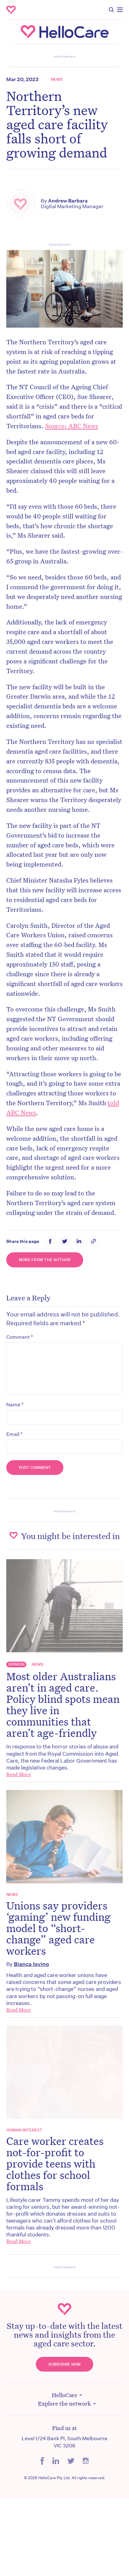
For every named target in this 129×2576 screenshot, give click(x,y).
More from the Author (45, 1259)
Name (15, 1404)
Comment (19, 1337)
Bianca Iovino (31, 1964)
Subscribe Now (64, 2364)
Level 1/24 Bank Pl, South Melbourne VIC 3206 (64, 2441)
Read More (18, 1774)
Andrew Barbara (68, 201)
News (56, 79)
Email (14, 1434)
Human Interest (24, 2130)
